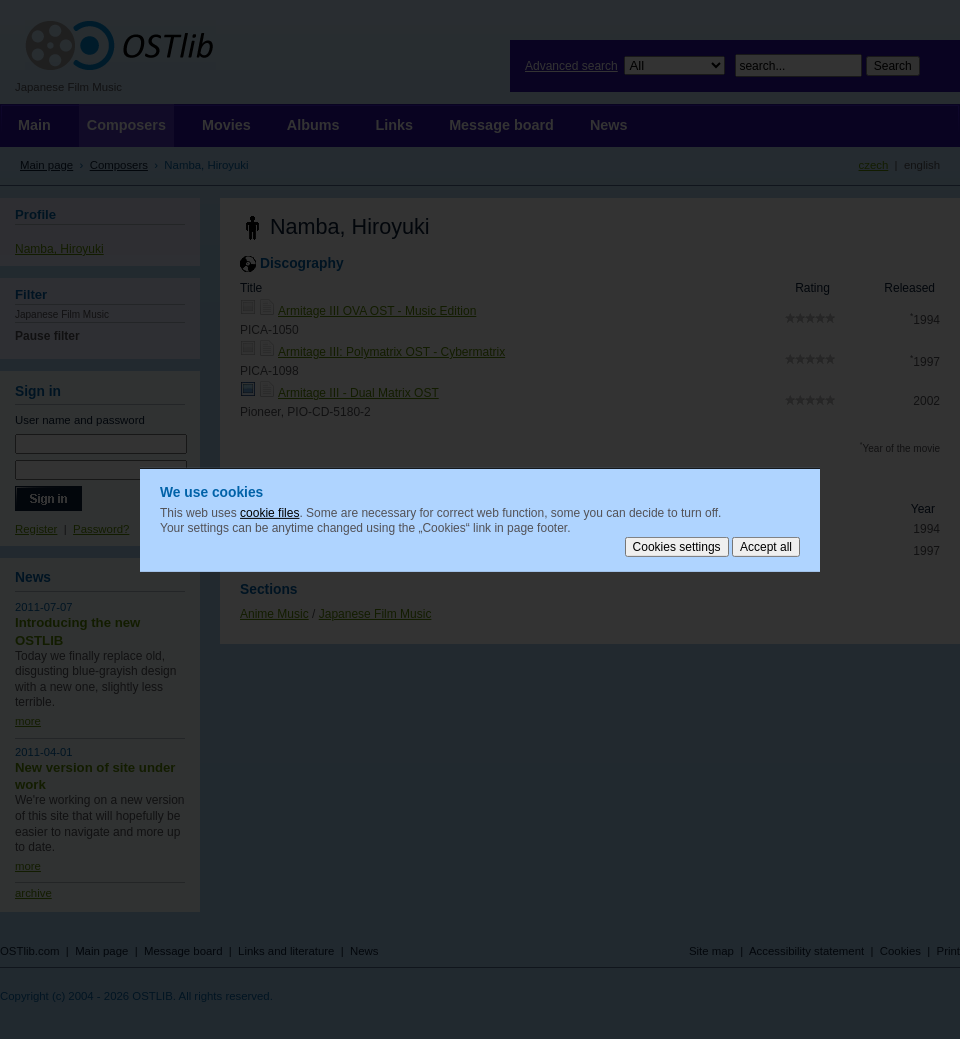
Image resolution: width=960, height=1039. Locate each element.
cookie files (269, 512)
